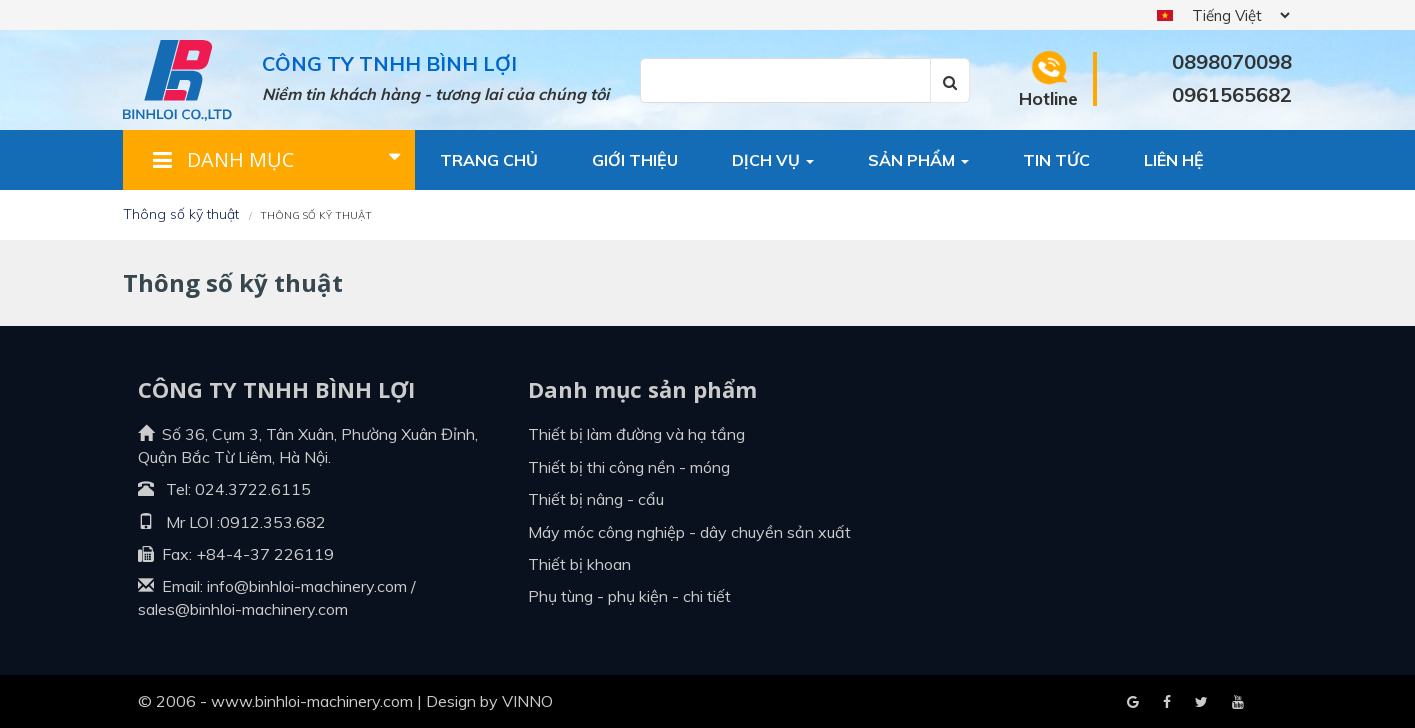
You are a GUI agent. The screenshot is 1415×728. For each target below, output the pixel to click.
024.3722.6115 (253, 489)
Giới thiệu (635, 160)
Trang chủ (489, 160)
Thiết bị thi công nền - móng (629, 467)
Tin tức (1056, 160)
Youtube (1201, 703)
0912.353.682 (273, 522)
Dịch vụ (773, 160)
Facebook (1133, 703)
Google (1167, 703)
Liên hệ (1174, 160)
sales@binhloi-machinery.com (243, 609)
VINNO (527, 701)
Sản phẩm (918, 160)
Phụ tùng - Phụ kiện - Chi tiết (629, 596)
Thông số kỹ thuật (181, 214)
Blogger (1238, 703)
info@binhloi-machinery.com (307, 586)
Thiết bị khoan (579, 564)
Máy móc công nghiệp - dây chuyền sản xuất (689, 532)
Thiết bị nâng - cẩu (596, 499)
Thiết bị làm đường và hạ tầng (636, 434)
